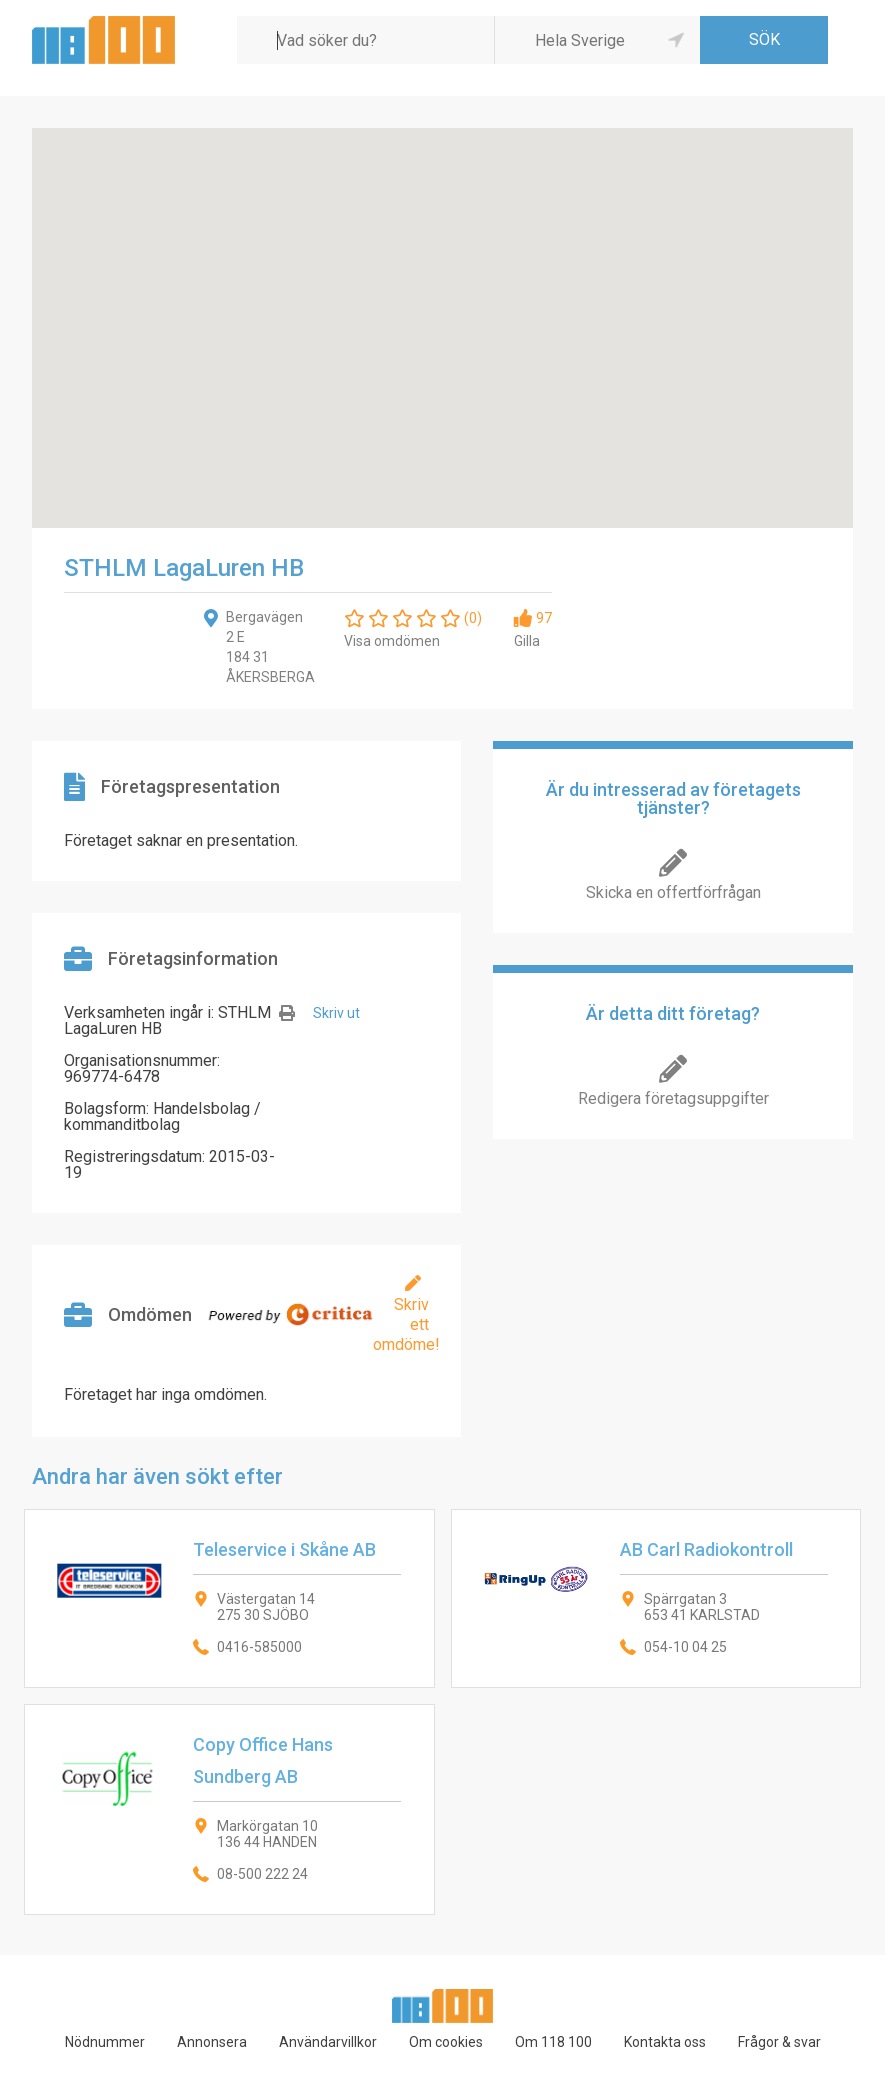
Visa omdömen (392, 641)
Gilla (527, 641)
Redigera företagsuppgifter (673, 1098)
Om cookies (446, 2042)
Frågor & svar (779, 2042)
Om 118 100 (553, 2042)
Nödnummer (105, 2042)
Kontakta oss (665, 2042)
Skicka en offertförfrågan (673, 892)
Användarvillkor (328, 2042)
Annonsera (212, 2042)
